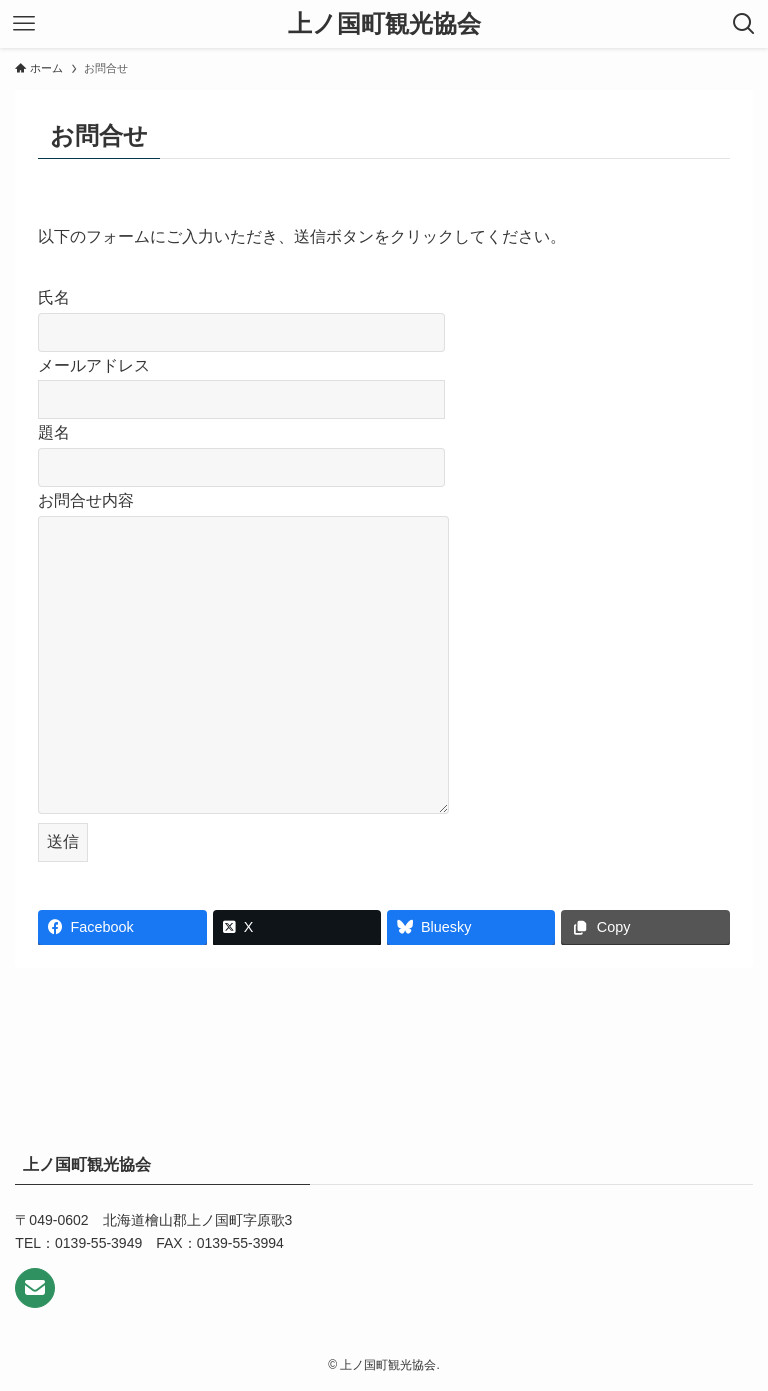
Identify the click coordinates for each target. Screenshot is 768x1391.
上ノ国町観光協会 (384, 24)
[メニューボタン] (24, 24)
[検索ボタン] (744, 24)
